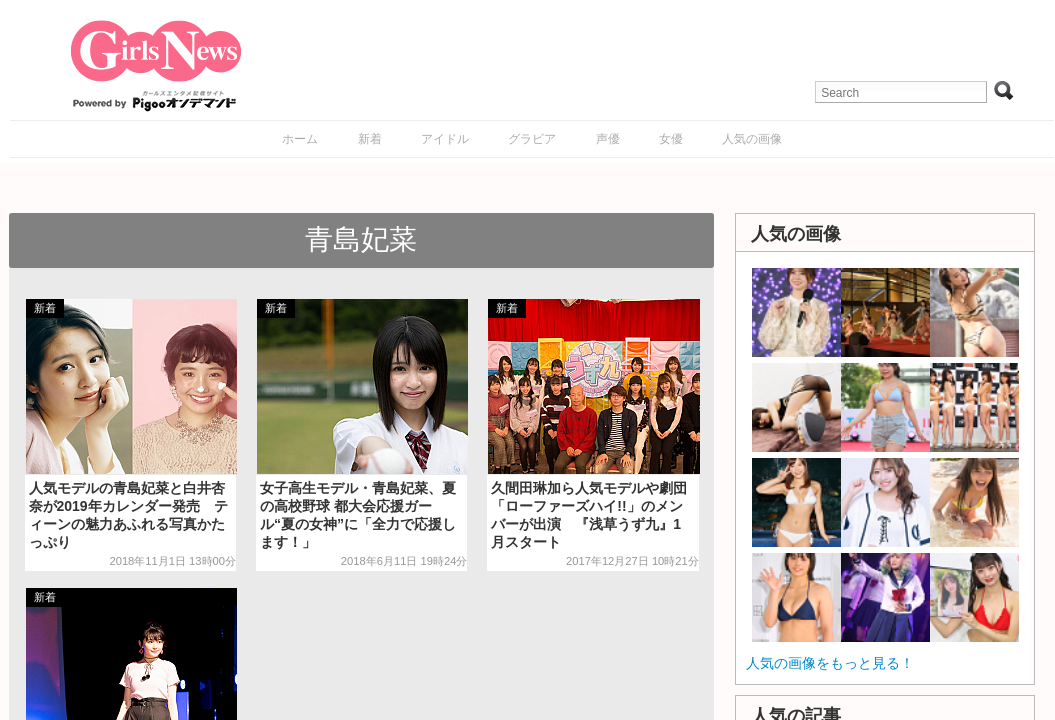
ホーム (300, 139)
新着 (370, 139)
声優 (608, 139)
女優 (671, 139)
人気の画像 (752, 139)
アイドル (445, 139)
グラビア (532, 139)
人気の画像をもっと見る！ (830, 663)
